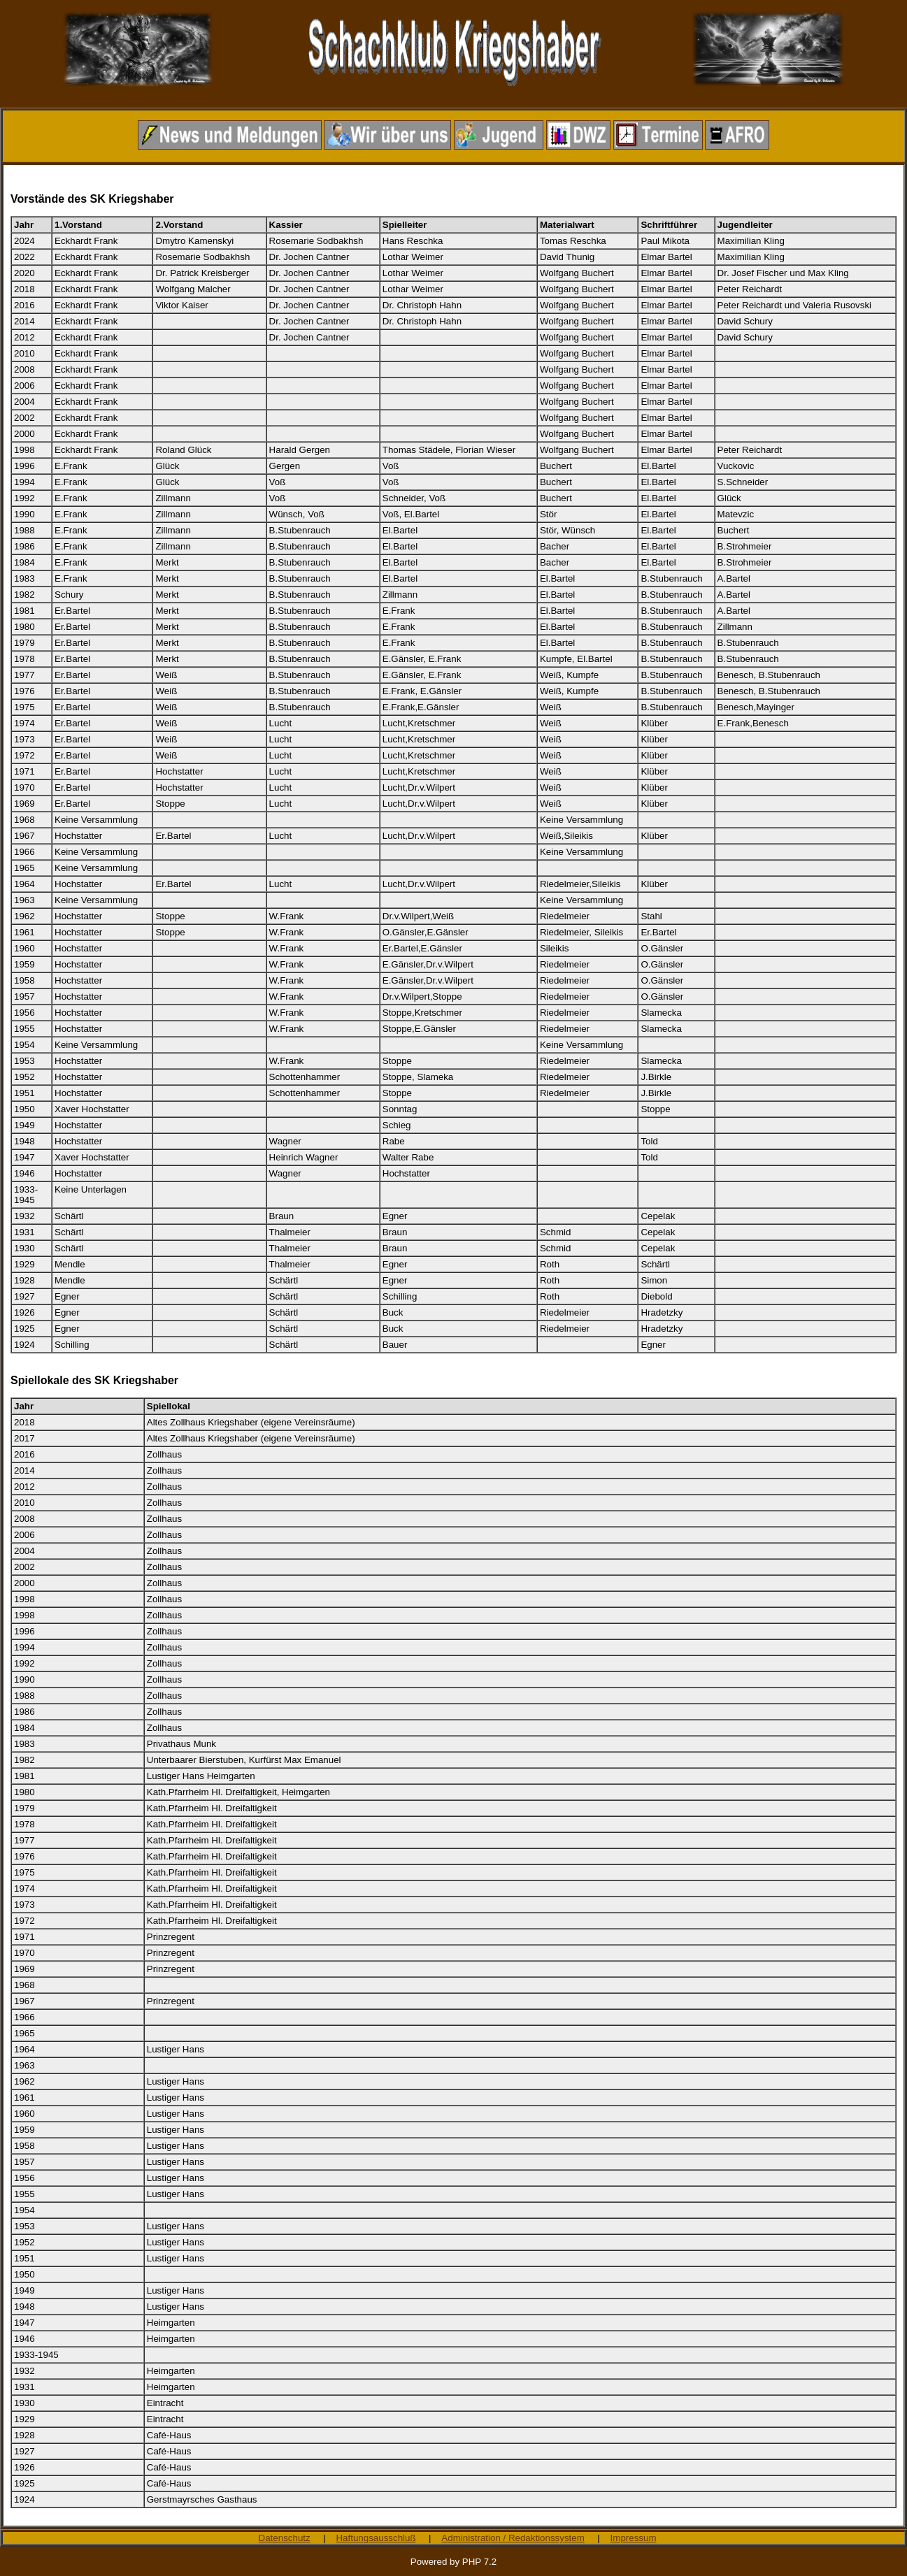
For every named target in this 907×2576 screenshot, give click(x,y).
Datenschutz (284, 2538)
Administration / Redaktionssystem (512, 2538)
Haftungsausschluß (375, 2538)
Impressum (633, 2538)
